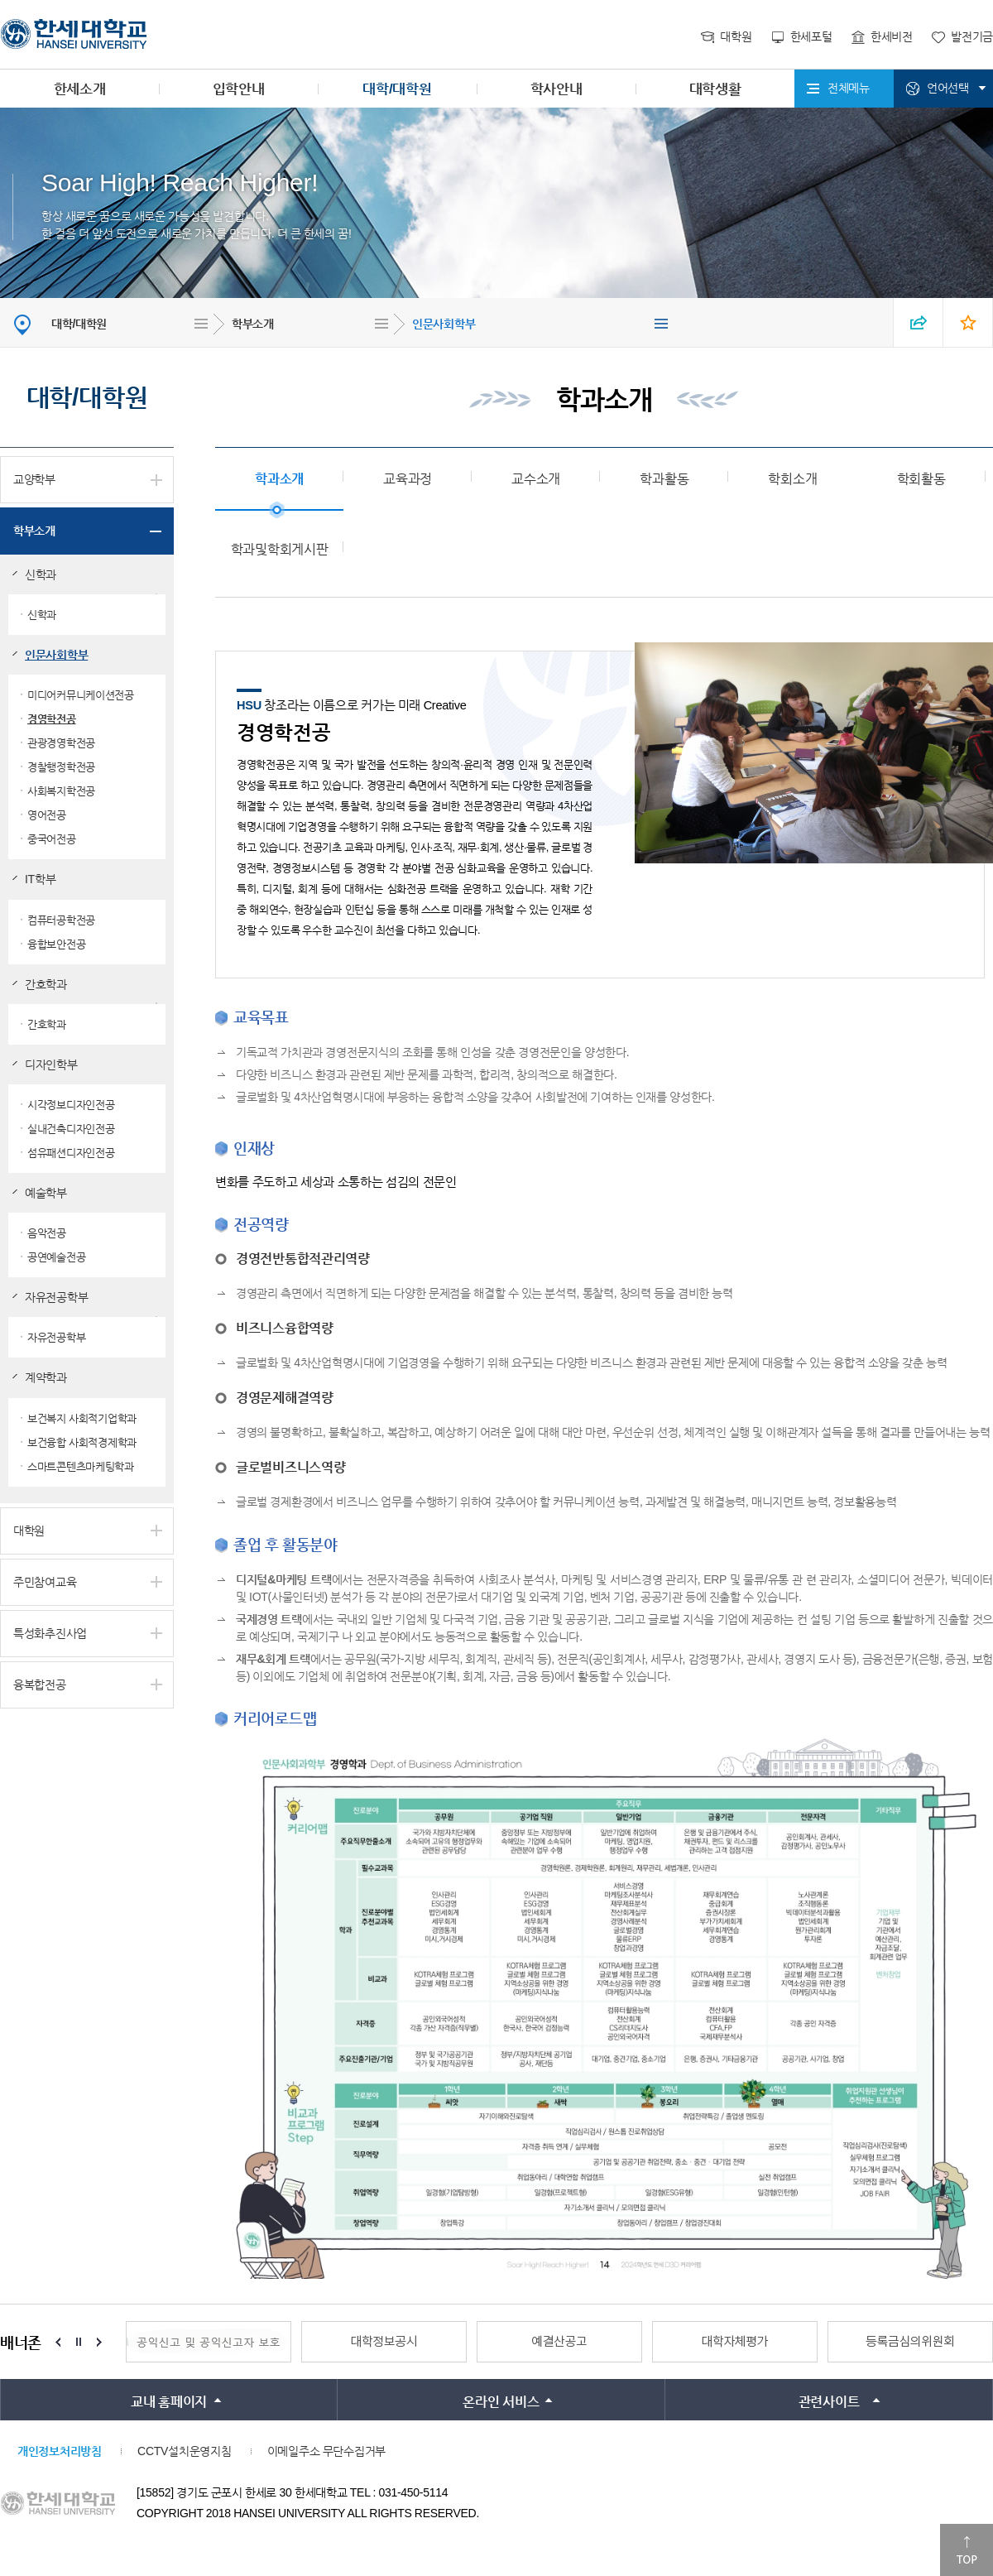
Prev (57, 2341)
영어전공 (46, 815)
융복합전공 (39, 1684)
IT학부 (40, 879)
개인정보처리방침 (59, 2451)
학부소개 (253, 323)
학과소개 (279, 479)
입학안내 (239, 89)
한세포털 (811, 36)
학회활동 (921, 479)
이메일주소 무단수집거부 (326, 2451)
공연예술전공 (56, 1257)
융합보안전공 (56, 944)
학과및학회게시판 (280, 549)
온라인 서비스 (501, 2402)
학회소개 (792, 479)
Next (99, 2341)
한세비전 (892, 36)
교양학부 (34, 479)
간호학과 (46, 984)
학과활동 (664, 479)
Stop (78, 2341)
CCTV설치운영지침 (184, 2451)
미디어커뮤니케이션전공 (80, 695)
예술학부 (46, 1192)
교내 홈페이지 (169, 2402)
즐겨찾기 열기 (968, 322)
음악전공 (46, 1233)
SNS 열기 (918, 322)
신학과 (40, 574)
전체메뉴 (849, 87)
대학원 (735, 36)
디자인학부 (51, 1064)
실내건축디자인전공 (70, 1128)
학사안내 (556, 89)
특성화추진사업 (50, 1633)
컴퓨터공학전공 (61, 920)
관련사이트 (829, 2402)
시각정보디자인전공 (70, 1104)
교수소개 (535, 479)
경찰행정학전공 (61, 767)
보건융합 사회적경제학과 (82, 1442)
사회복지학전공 (61, 791)
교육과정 (407, 479)
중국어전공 (51, 839)
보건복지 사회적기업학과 (82, 1418)
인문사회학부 (443, 323)
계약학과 (46, 1377)
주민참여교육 (44, 1581)
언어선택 (948, 87)
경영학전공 (51, 719)
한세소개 (80, 89)
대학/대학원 (396, 89)
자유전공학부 (56, 1297)
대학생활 (715, 89)
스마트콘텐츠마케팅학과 (80, 1466)
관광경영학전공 (61, 743)
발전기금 (972, 36)
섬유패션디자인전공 (70, 1152)
